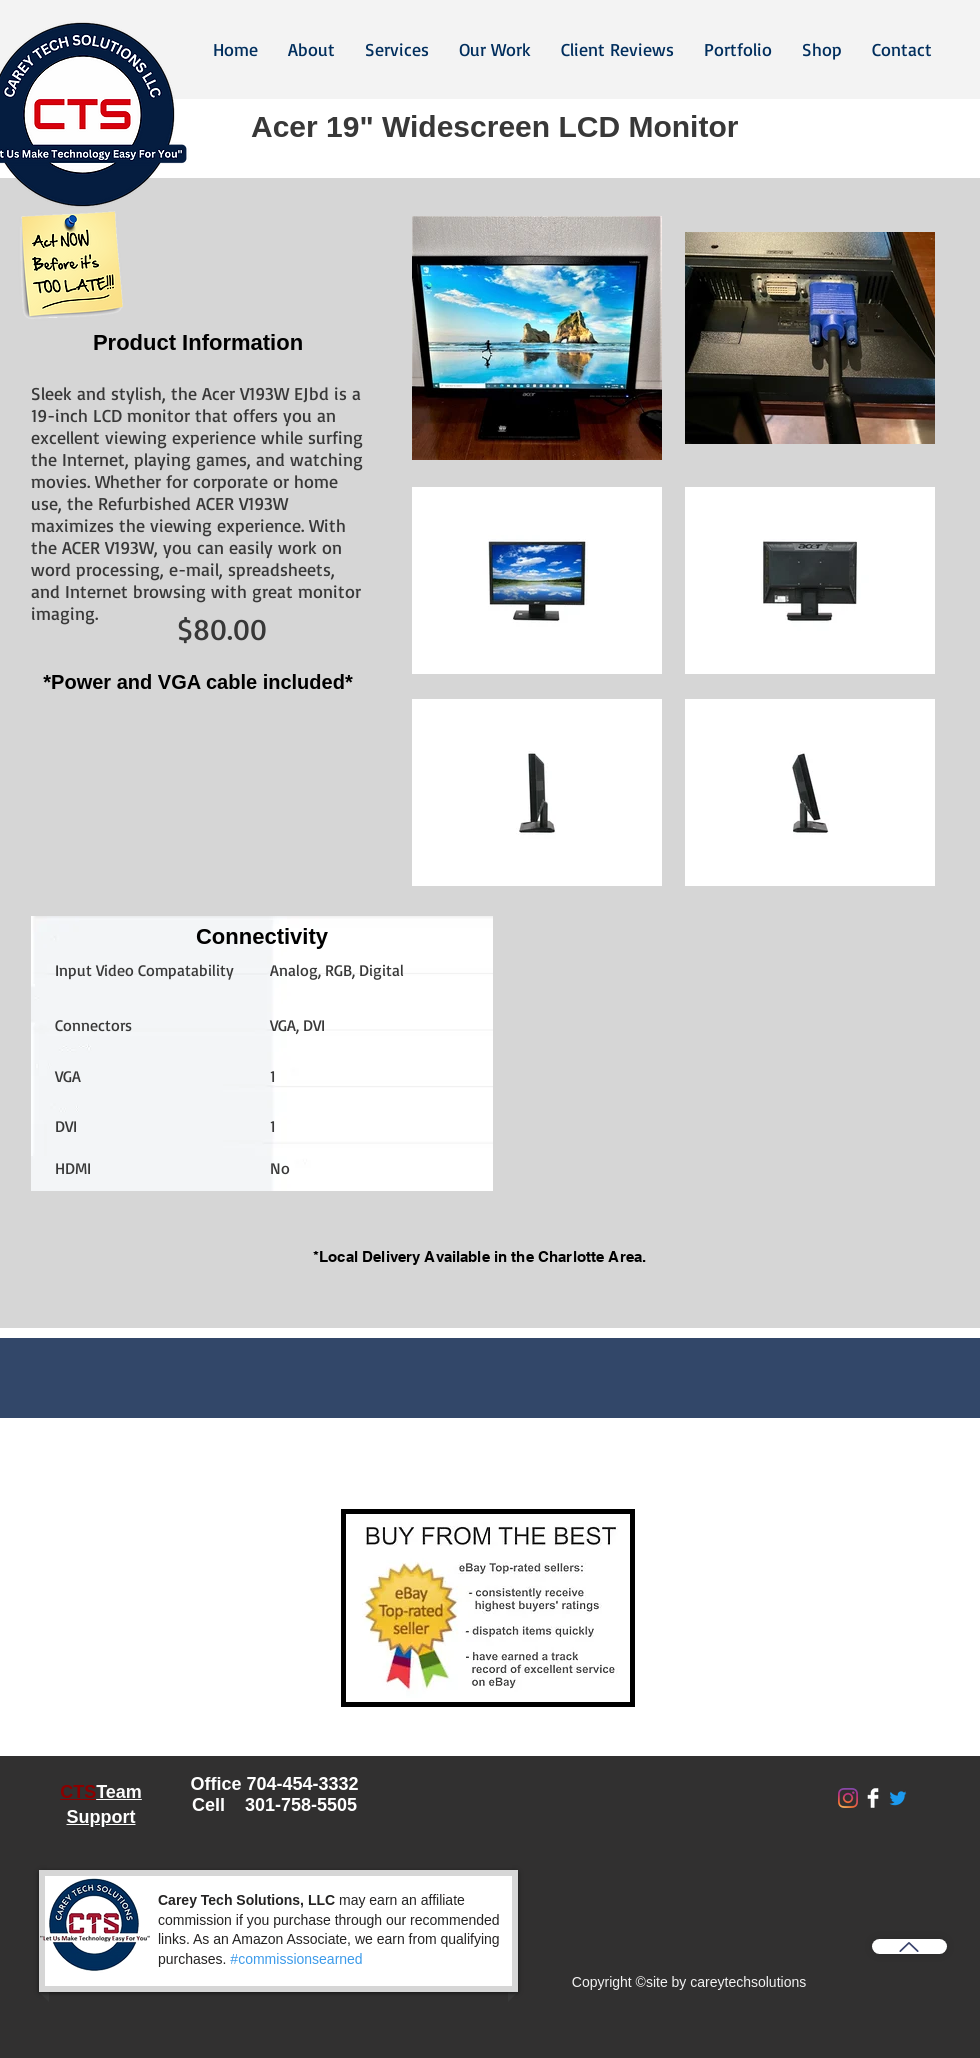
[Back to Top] (909, 1946)
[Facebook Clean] (873, 1798)
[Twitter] (898, 1798)
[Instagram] (848, 1798)
